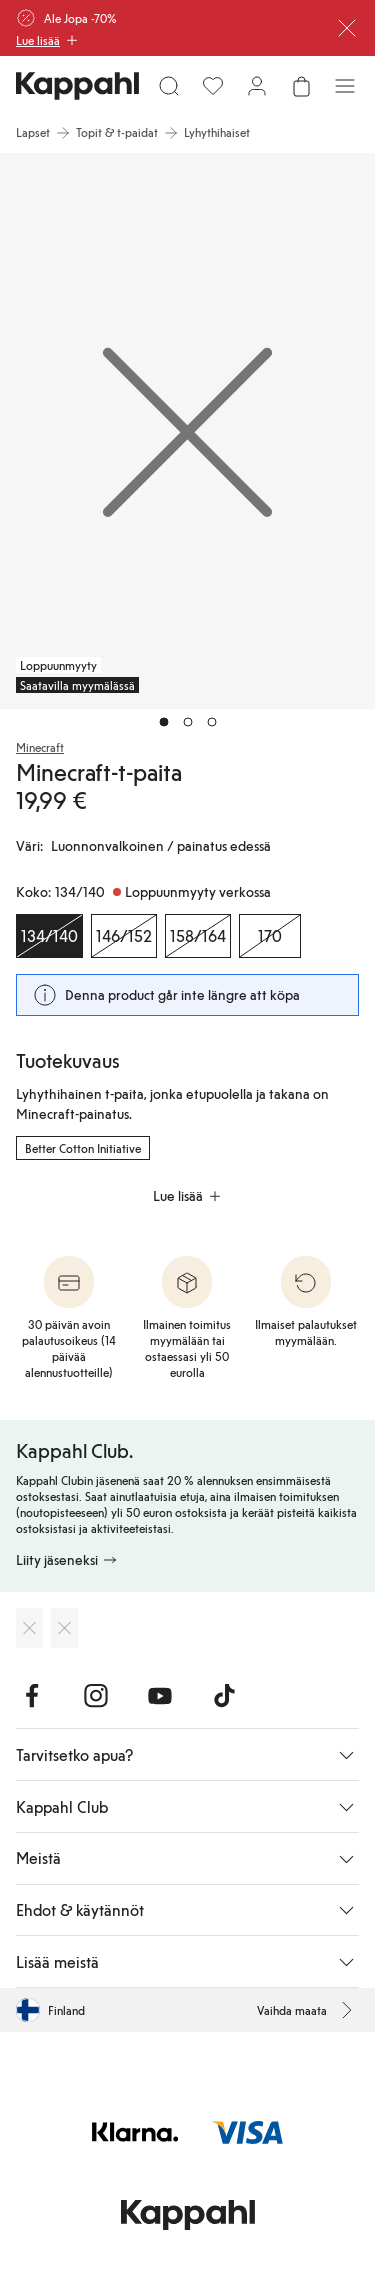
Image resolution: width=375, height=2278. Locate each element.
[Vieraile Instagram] (96, 1696)
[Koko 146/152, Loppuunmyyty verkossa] (124, 936)
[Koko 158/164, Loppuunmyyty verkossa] (198, 936)
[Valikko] (345, 86)
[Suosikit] (213, 86)
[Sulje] (347, 28)
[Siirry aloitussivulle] (77, 86)
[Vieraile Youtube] (160, 1696)
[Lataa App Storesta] (29, 1628)
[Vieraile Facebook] (32, 1696)
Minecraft (40, 747)
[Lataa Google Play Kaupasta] (64, 1628)
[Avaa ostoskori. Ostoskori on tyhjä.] (301, 86)
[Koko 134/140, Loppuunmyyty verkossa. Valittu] (49, 936)
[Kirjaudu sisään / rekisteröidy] (257, 86)
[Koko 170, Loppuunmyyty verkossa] (270, 936)
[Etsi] (169, 86)
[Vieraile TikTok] (224, 1696)
